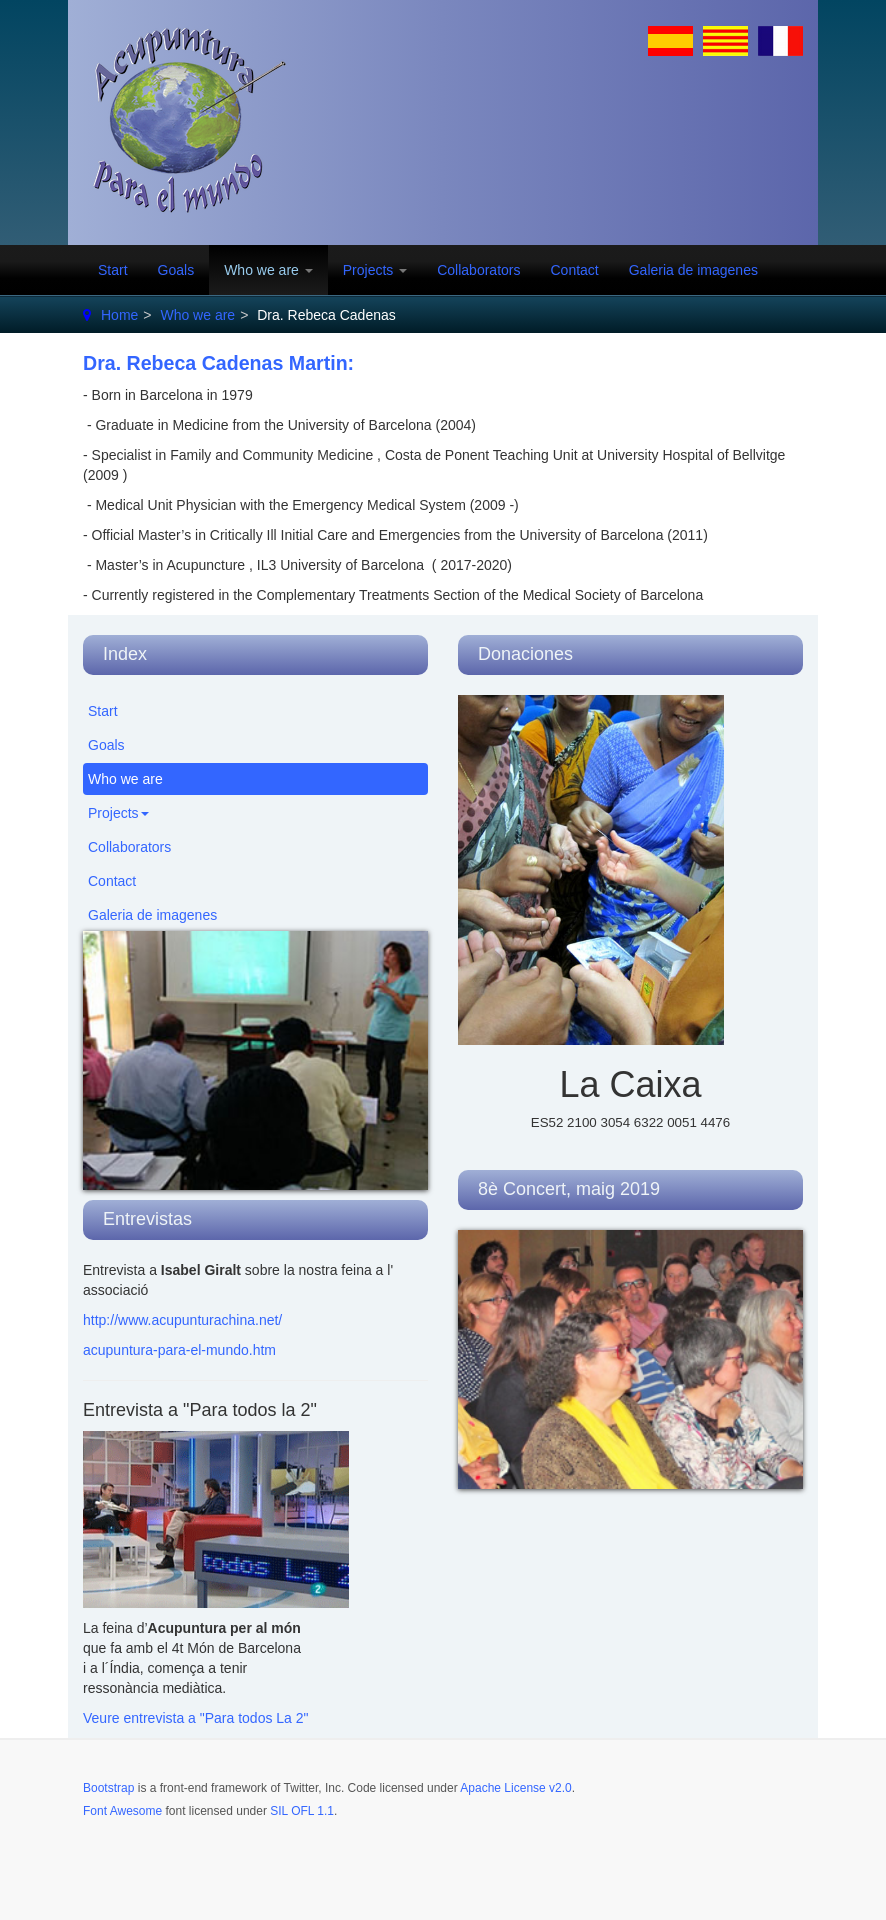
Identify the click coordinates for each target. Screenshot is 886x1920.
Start (113, 270)
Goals (176, 270)
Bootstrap (108, 1788)
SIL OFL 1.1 (302, 1811)
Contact (574, 270)
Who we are (268, 270)
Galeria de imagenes (693, 270)
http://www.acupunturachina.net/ (182, 1320)
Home (119, 315)
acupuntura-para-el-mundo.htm (179, 1350)
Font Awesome (122, 1811)
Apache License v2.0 (515, 1788)
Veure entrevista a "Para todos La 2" (196, 1718)
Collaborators (478, 270)
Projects (375, 270)
